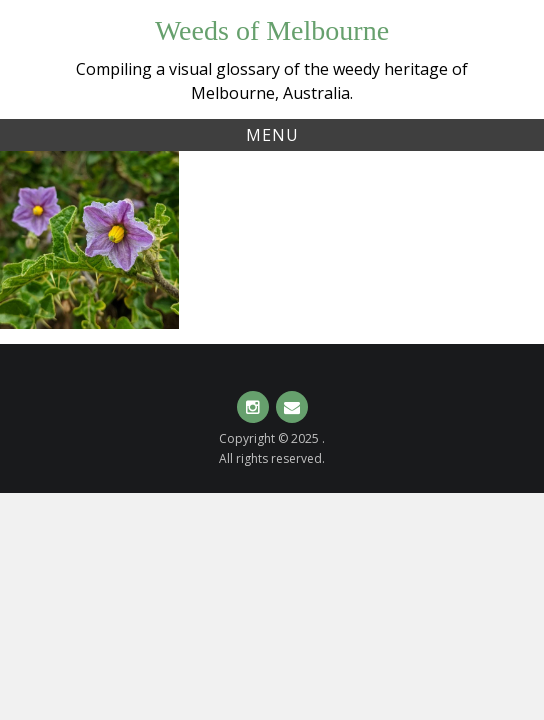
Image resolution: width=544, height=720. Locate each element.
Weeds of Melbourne (272, 30)
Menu (272, 135)
